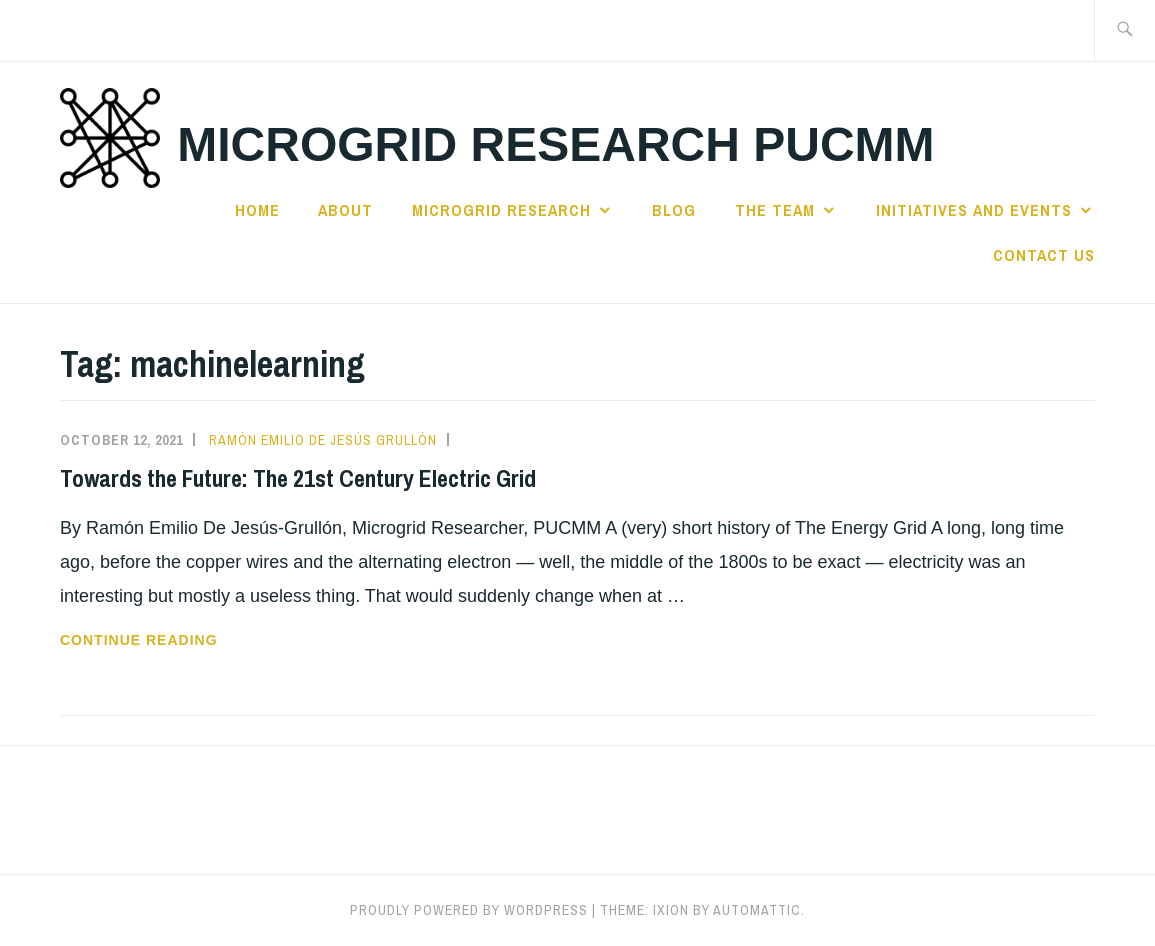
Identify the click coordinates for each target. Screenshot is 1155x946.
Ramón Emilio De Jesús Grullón (323, 440)
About (345, 210)
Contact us (1044, 255)
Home (257, 210)
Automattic (757, 910)
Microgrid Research (501, 210)
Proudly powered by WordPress (469, 910)
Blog (674, 210)
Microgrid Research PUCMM (555, 144)
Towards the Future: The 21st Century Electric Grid (298, 478)
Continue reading (177, 640)
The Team (775, 210)
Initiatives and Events (974, 210)
